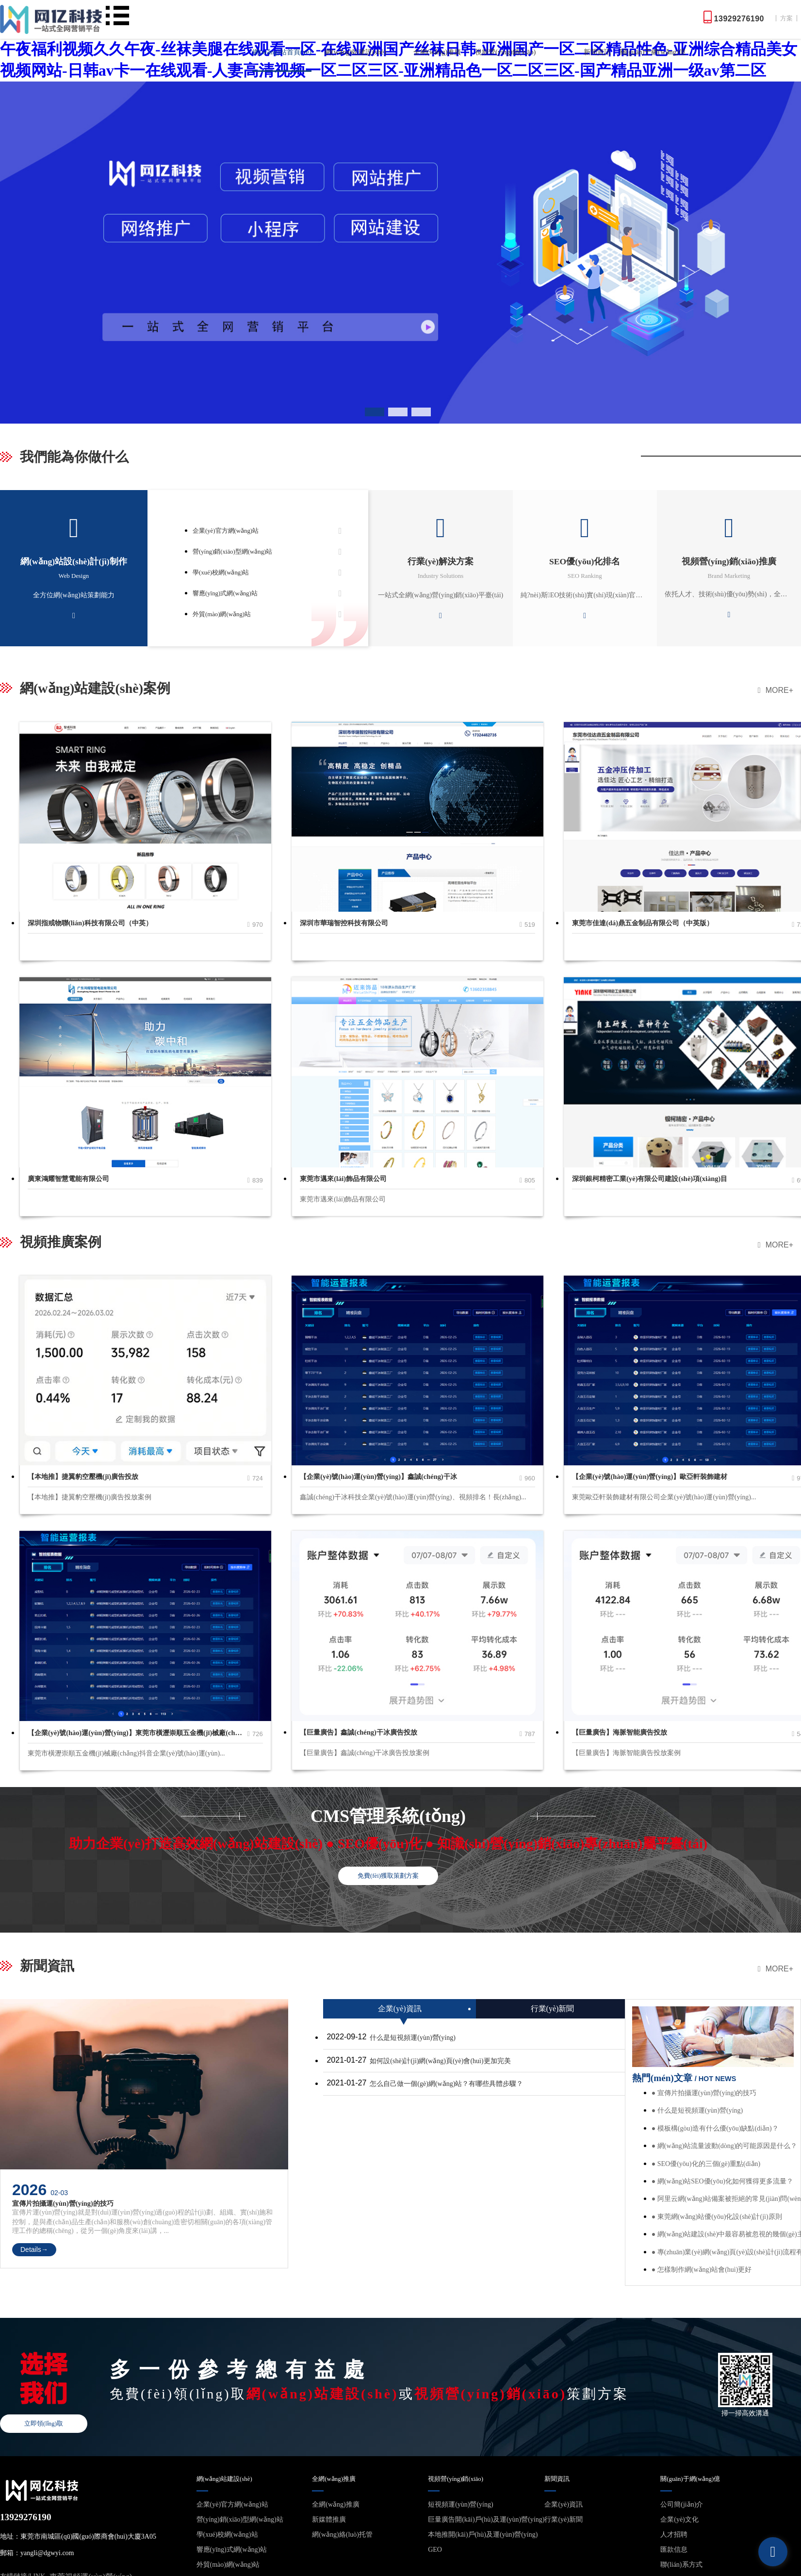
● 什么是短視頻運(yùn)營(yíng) (697, 2110)
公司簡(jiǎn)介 (681, 2504)
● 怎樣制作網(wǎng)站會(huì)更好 (702, 2269)
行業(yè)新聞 (563, 2519)
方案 (786, 18)
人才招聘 (673, 2534)
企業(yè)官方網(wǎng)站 (226, 530)
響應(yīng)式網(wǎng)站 (225, 593)
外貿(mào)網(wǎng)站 (222, 614)
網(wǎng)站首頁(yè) (281, 52)
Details (34, 2249)
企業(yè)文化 (679, 2519)
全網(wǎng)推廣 (437, 52)
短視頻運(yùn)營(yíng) (460, 2504)
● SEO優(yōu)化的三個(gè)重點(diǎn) (706, 2163)
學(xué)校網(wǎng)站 (221, 572)
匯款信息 (673, 2549)
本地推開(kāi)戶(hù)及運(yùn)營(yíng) (483, 2534)
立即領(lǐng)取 (43, 2423)
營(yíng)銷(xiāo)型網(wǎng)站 (232, 551)
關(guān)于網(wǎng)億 (653, 52)
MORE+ (775, 690)
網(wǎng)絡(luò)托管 (342, 2534)
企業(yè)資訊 (563, 2504)
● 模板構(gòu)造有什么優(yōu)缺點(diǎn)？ (715, 2128)
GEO (435, 2549)
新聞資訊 (597, 52)
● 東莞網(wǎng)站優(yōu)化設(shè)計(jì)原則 (717, 2216)
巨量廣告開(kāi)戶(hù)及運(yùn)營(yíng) (486, 2519)
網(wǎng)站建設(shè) (355, 52)
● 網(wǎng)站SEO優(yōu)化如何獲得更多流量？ (722, 2181)
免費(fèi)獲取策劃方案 (388, 1875)
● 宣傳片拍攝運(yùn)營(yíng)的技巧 (704, 2093)
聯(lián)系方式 (681, 2564)
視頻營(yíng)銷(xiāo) (505, 52)
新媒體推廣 (329, 2519)
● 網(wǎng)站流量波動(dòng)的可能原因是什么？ (725, 2145)
